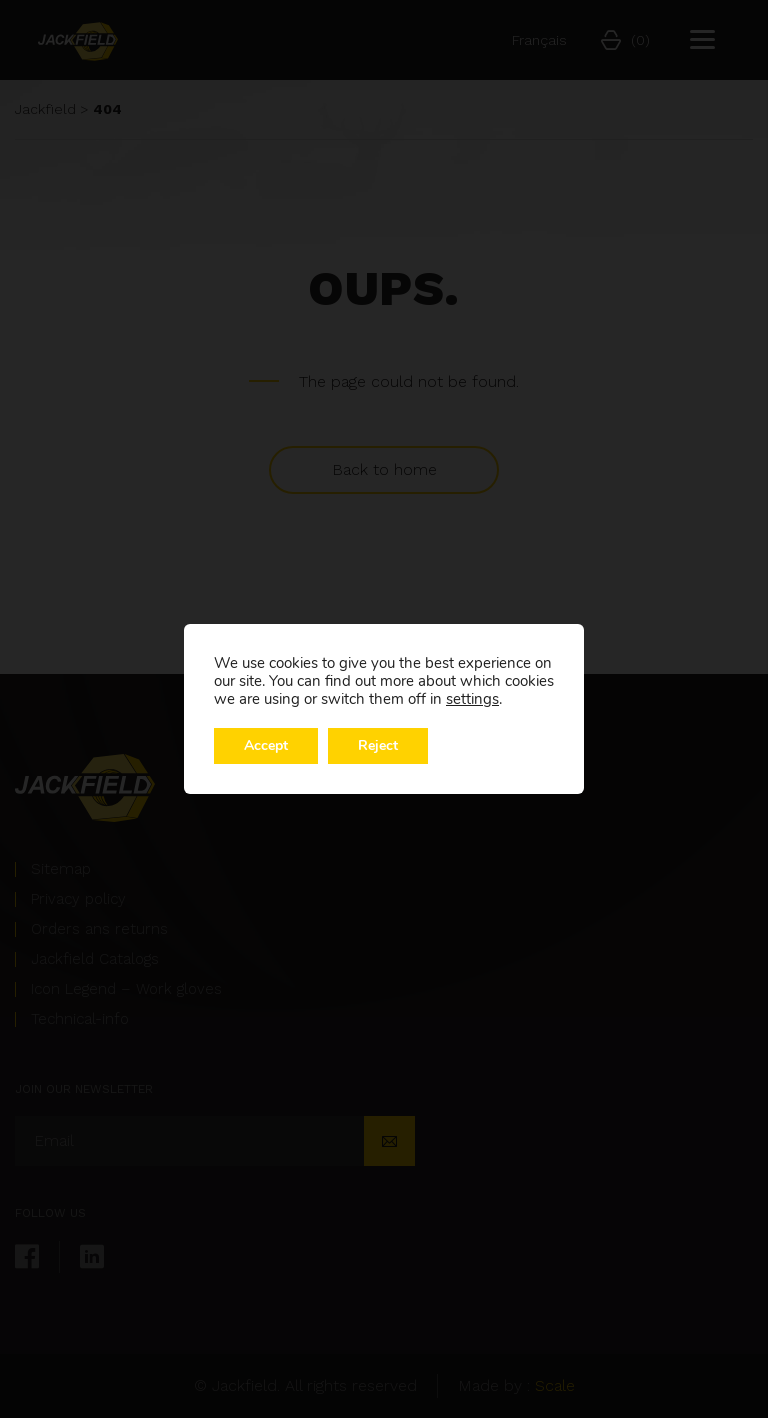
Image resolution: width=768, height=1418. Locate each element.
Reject (378, 745)
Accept (266, 745)
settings (472, 699)
